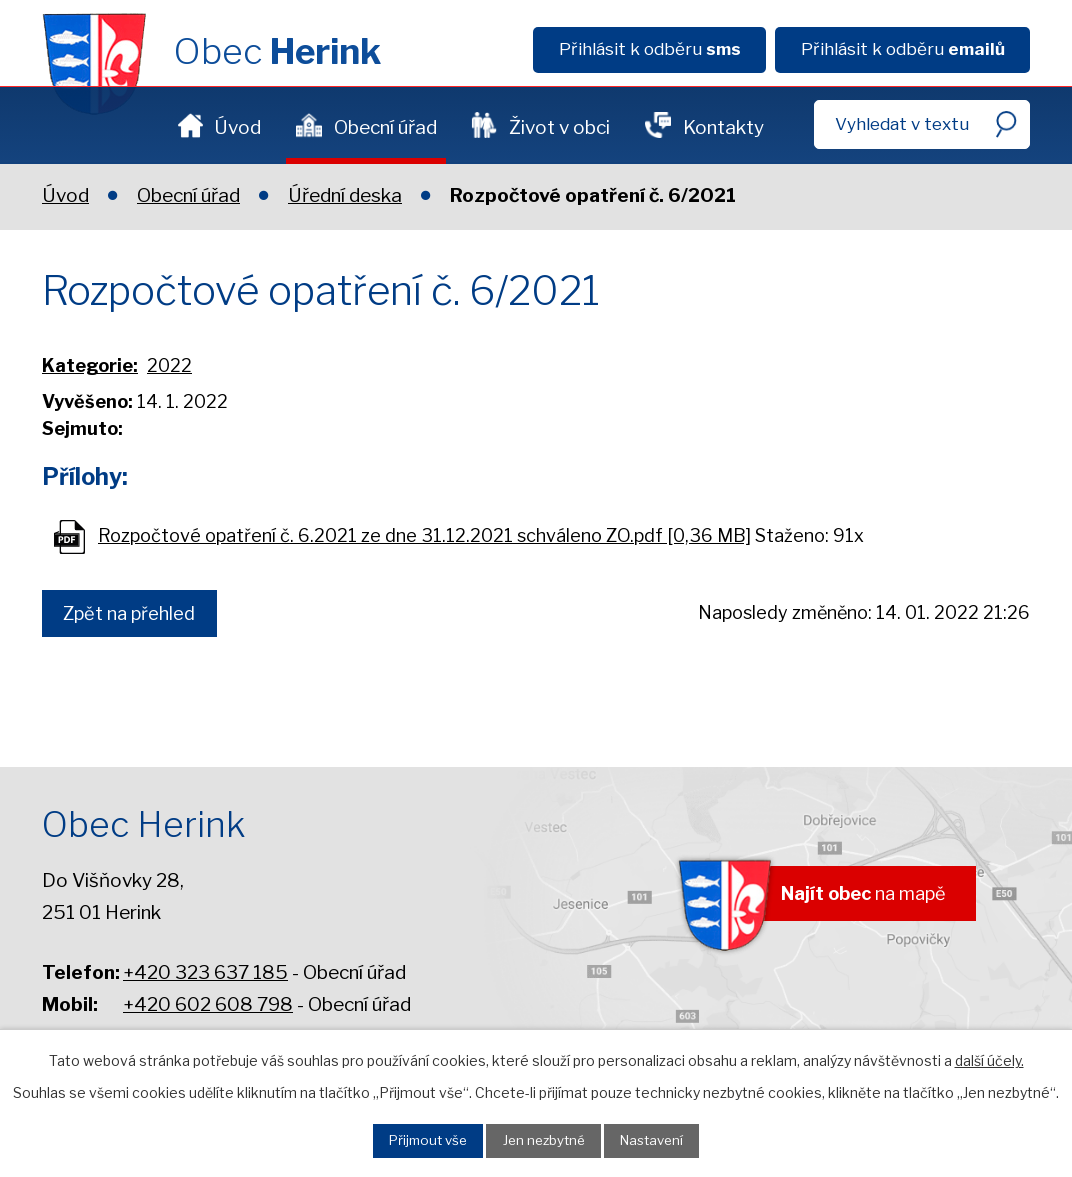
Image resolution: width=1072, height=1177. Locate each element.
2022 (169, 365)
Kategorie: (90, 365)
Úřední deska (345, 195)
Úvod (237, 127)
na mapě (849, 897)
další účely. (989, 1055)
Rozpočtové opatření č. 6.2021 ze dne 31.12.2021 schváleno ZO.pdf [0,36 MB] (424, 535)
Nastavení (671, 1138)
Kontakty (723, 127)
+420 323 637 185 (205, 972)
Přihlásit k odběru (650, 49)
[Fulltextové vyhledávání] (922, 124)
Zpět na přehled (138, 615)
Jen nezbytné (545, 1138)
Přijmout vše (409, 1138)
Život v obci (559, 127)
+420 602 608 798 (208, 1004)
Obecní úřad (385, 127)
